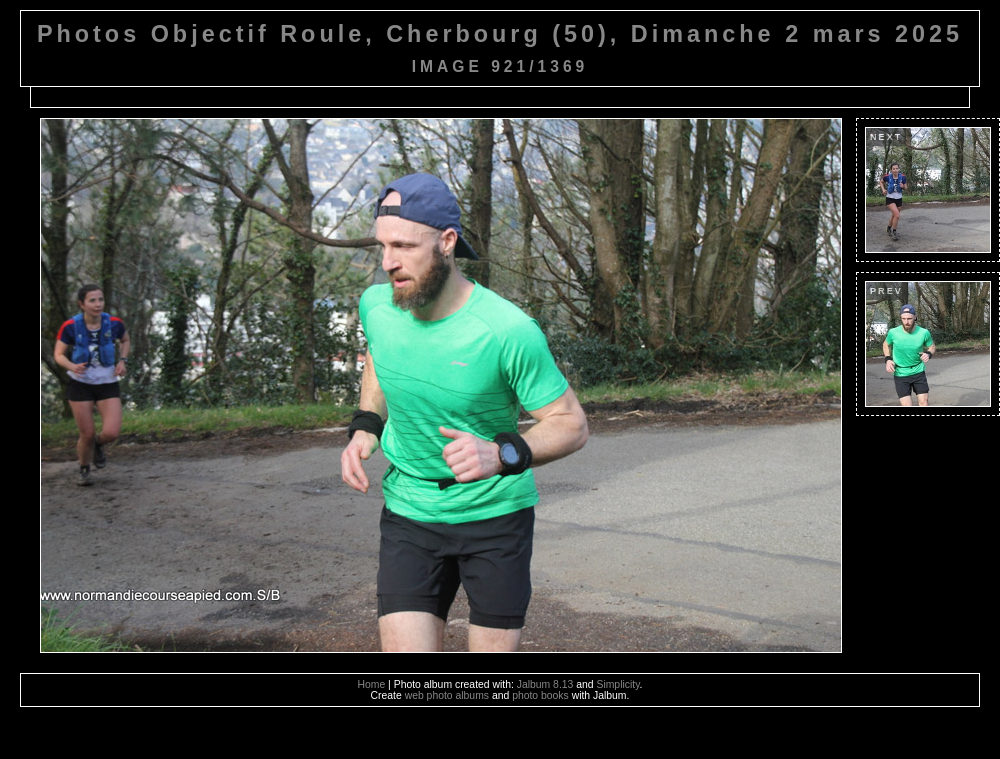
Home (372, 684)
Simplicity (617, 684)
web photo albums (447, 695)
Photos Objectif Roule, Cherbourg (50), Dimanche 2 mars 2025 (500, 34)
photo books (540, 695)
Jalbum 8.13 (545, 684)
